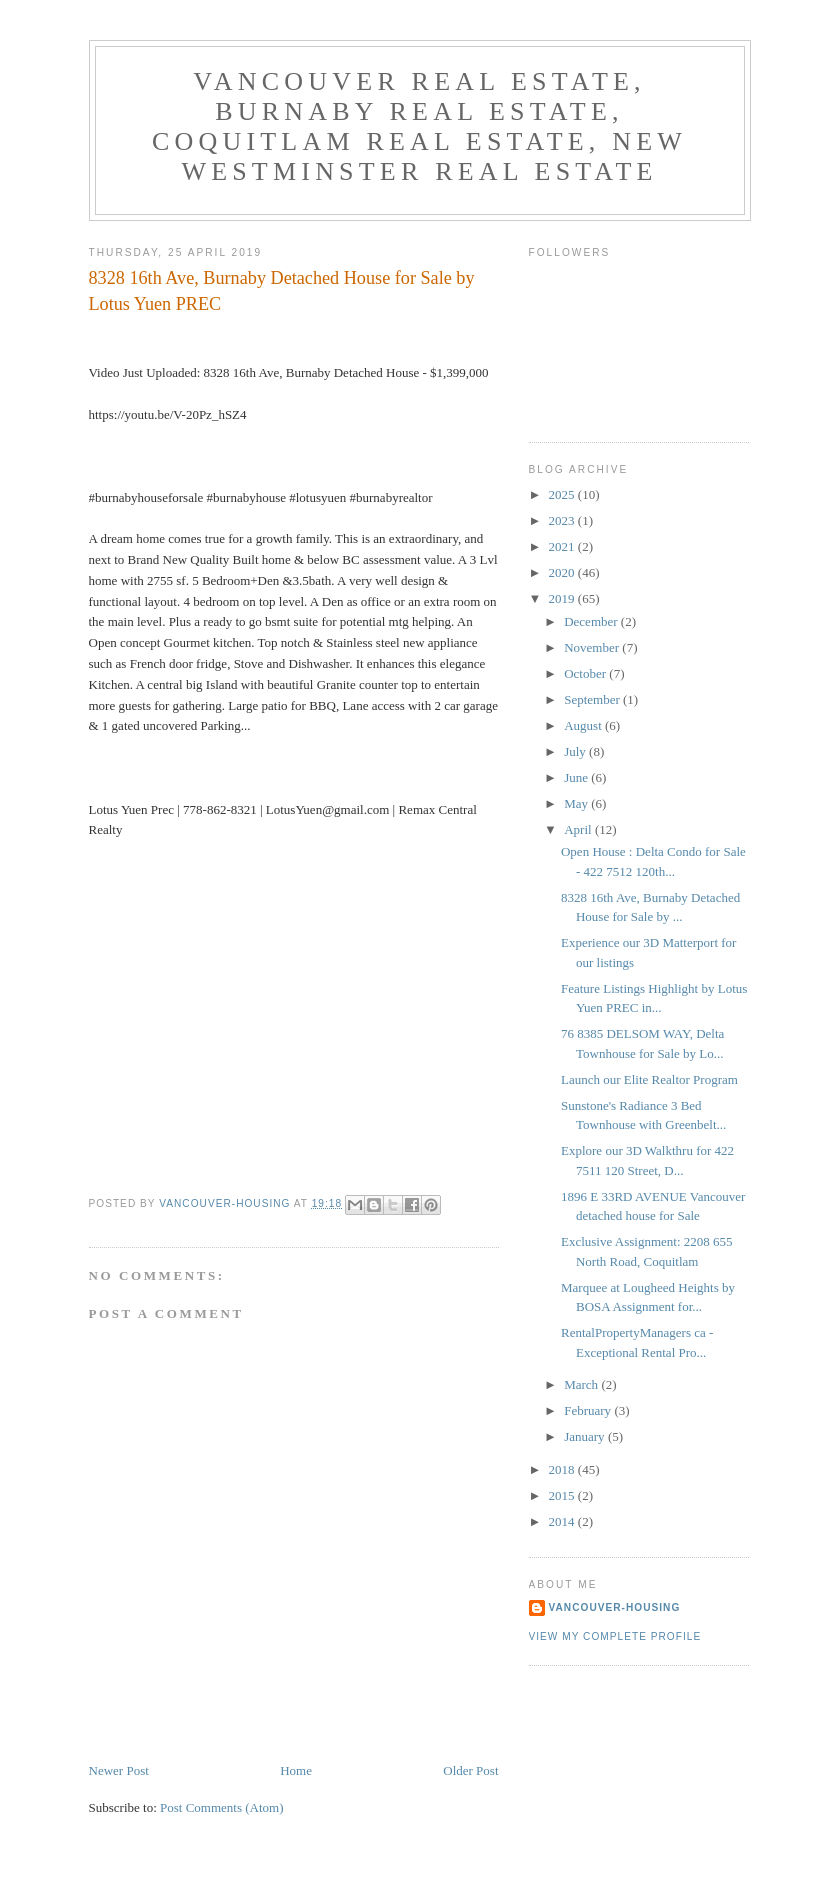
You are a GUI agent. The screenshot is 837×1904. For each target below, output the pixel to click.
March (582, 1384)
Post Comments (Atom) (222, 1807)
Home (296, 1770)
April (579, 829)
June (577, 777)
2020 (563, 572)
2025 (563, 494)
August (584, 725)
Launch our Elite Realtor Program (649, 1079)
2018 (563, 1469)
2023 (563, 520)
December (592, 621)
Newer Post (119, 1770)
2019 (563, 598)
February (589, 1410)
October (586, 673)
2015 (563, 1495)
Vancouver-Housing (615, 1607)
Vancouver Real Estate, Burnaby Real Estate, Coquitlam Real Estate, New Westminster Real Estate (419, 126)
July (576, 751)
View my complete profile (615, 1636)
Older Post (470, 1770)
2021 (563, 546)
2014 (563, 1521)
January (586, 1436)
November (593, 647)
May (577, 803)
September (593, 699)
